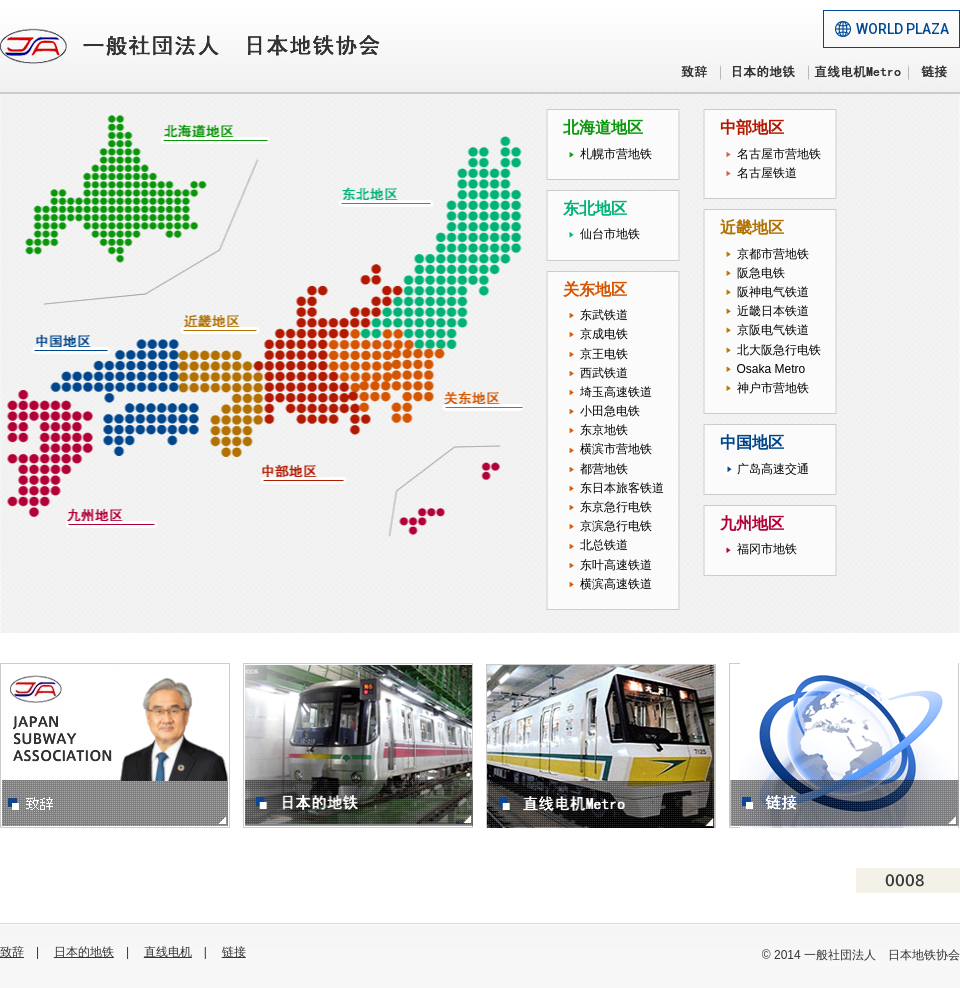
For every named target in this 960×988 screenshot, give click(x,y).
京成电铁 (604, 334)
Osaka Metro (771, 369)
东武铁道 (604, 315)
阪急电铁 (761, 273)
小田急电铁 (610, 411)
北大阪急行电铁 (779, 350)
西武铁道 (604, 373)
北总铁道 (604, 545)
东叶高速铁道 (616, 565)
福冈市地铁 (767, 549)
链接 (234, 952)
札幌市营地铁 (616, 154)
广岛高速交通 (773, 469)
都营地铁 (604, 469)
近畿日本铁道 (773, 311)
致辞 (12, 952)
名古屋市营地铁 (779, 154)
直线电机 (168, 952)
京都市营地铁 (773, 254)
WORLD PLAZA (902, 29)
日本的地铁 (84, 952)
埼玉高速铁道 (616, 392)
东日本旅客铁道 (622, 488)
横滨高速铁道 (616, 584)
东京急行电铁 (616, 507)
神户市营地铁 (773, 388)
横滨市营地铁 (616, 449)
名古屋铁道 (767, 173)
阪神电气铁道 (773, 292)
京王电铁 (604, 354)
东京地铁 (604, 430)
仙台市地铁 (610, 234)
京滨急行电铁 (616, 526)
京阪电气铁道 (773, 330)
